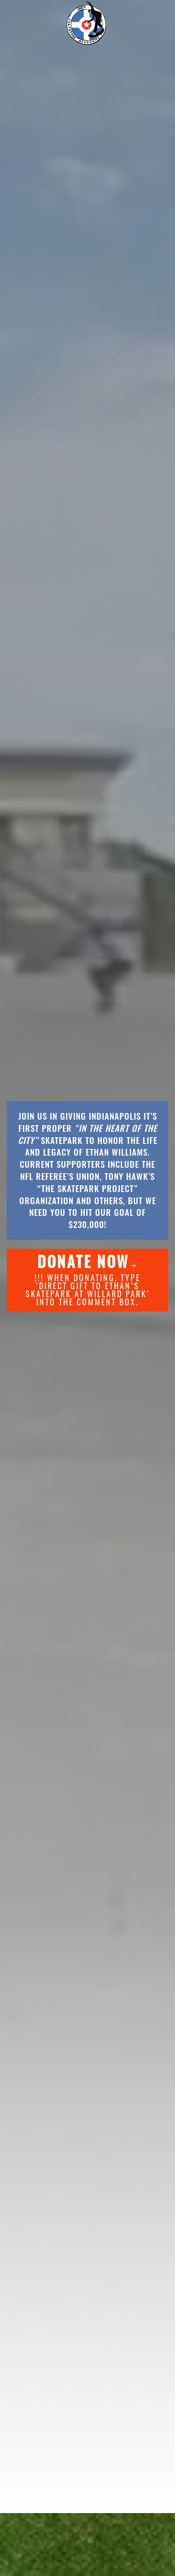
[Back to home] (87, 22)
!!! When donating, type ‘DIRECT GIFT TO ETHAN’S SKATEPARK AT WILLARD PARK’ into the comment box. (88, 1279)
